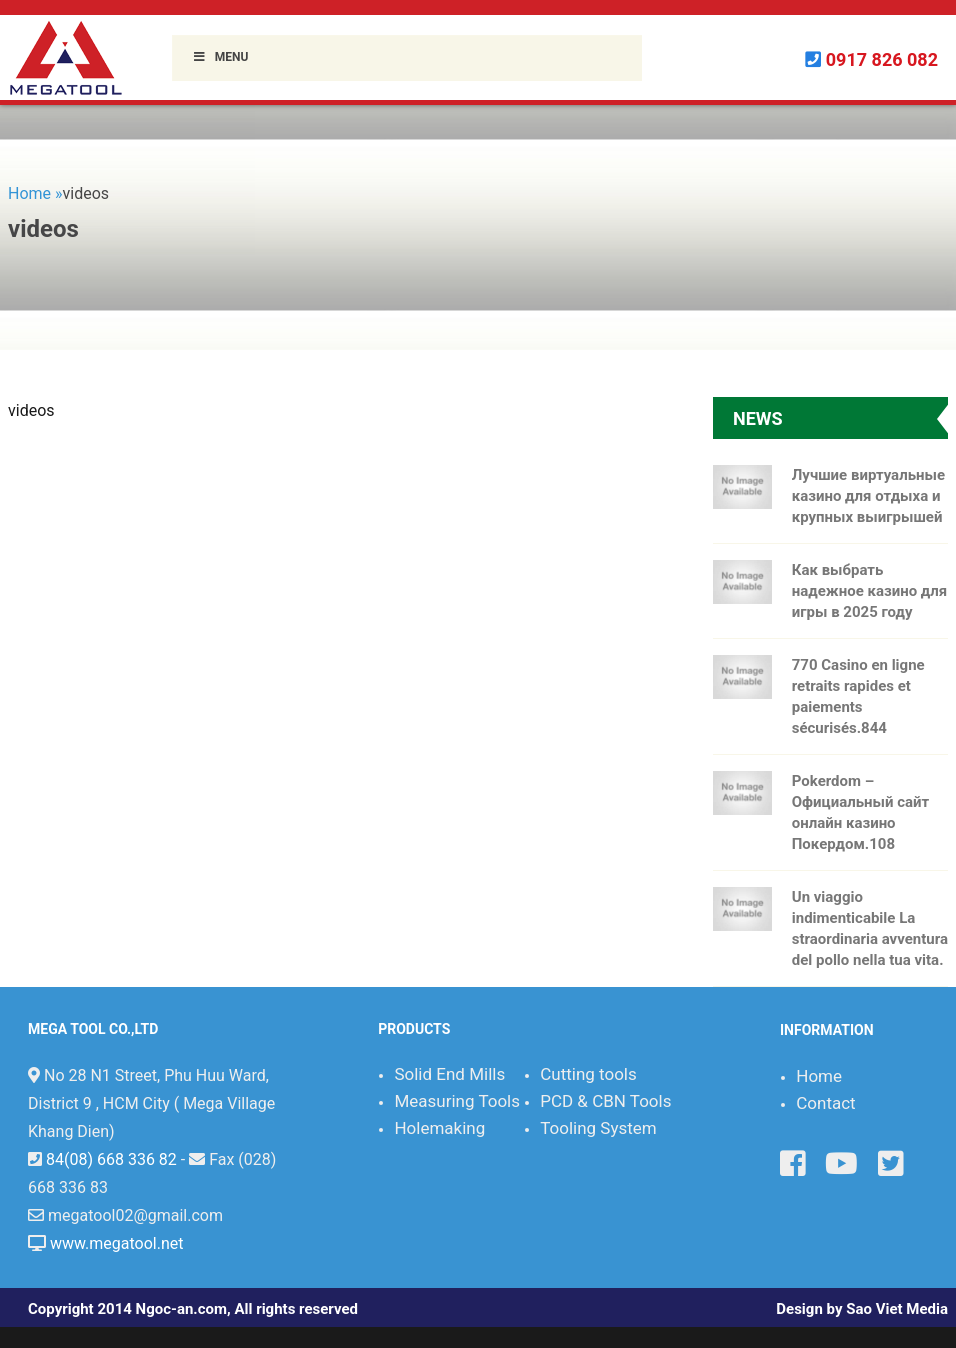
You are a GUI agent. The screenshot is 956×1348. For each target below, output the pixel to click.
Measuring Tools (457, 1101)
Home (819, 1076)
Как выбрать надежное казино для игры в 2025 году (869, 591)
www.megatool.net (117, 1243)
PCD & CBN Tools (605, 1101)
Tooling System (598, 1128)
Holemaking (439, 1128)
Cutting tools (588, 1074)
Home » (35, 193)
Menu (220, 57)
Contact (825, 1103)
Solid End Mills (449, 1074)
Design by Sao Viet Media (862, 1309)
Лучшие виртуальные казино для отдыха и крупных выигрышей (868, 496)
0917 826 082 (882, 59)
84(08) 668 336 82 (111, 1159)
